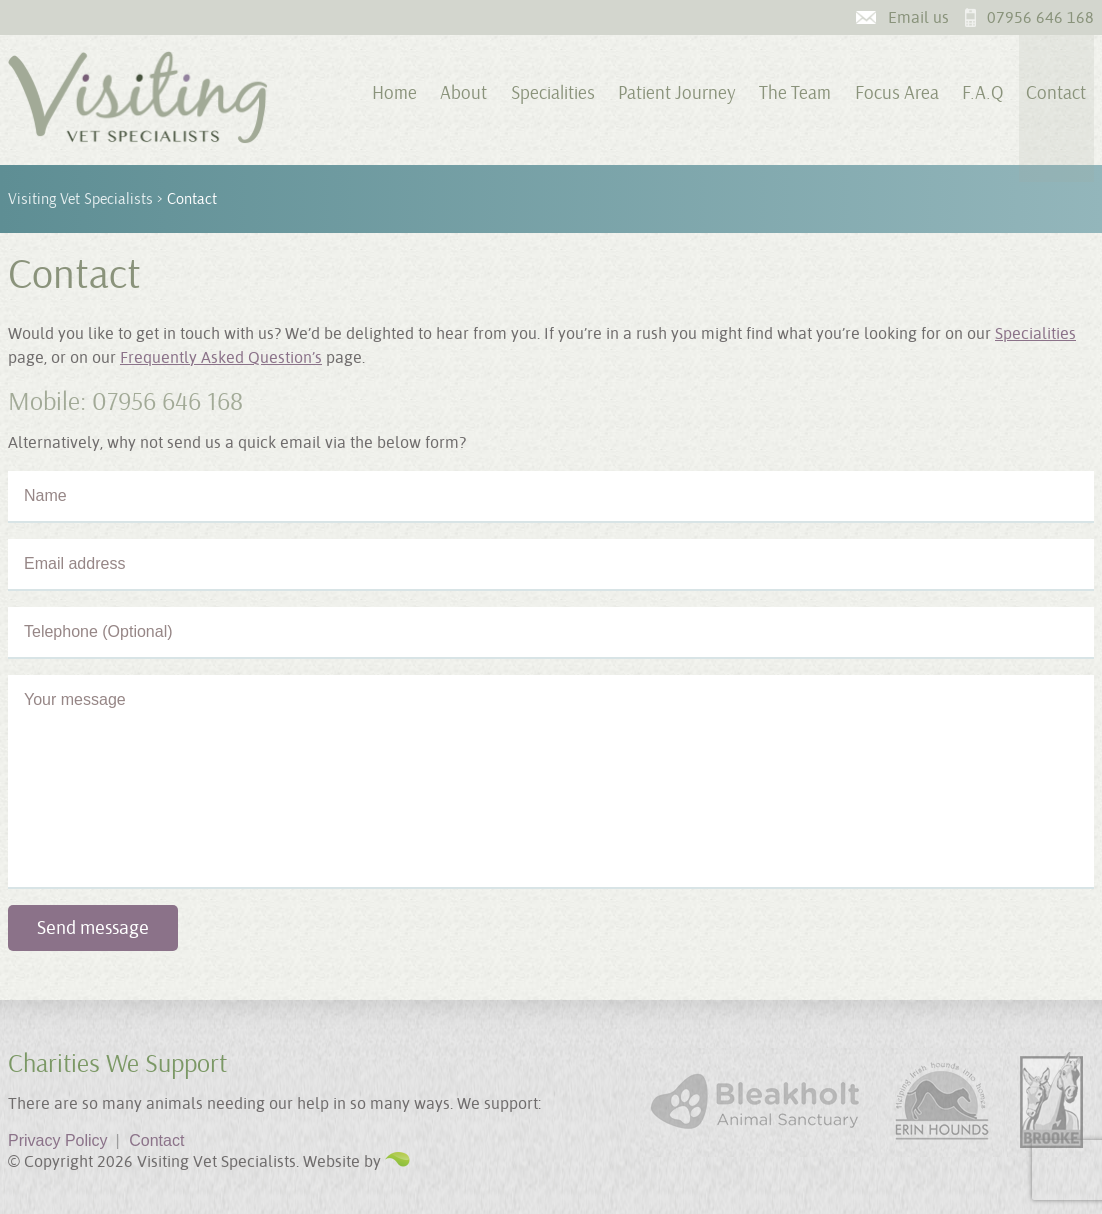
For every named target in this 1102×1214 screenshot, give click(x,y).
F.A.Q (982, 93)
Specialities (553, 93)
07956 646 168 (1040, 17)
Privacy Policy (64, 1140)
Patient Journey (677, 93)
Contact (1056, 93)
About (463, 93)
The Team (795, 93)
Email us (918, 17)
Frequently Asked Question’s (221, 357)
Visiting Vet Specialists (80, 199)
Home (394, 93)
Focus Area (897, 93)
